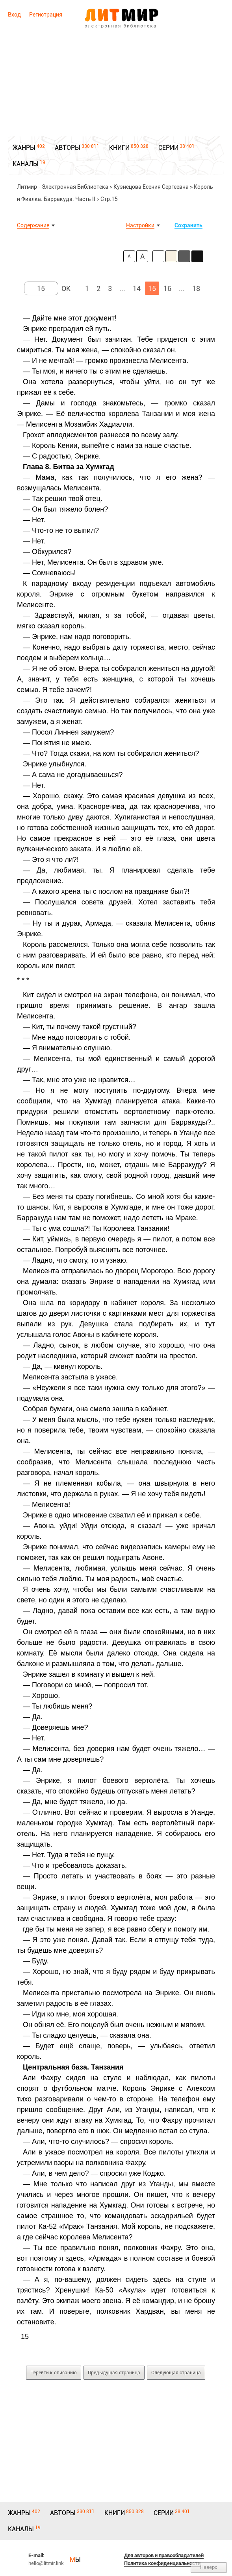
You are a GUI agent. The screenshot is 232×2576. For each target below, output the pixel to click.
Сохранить (188, 225)
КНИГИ (119, 147)
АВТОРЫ (67, 147)
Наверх (208, 2567)
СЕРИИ (168, 147)
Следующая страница (176, 2372)
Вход (14, 14)
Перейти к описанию (53, 2372)
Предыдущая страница (114, 2372)
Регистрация (45, 14)
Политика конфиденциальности (162, 2563)
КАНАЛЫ (26, 164)
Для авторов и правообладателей (164, 2555)
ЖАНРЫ (24, 147)
